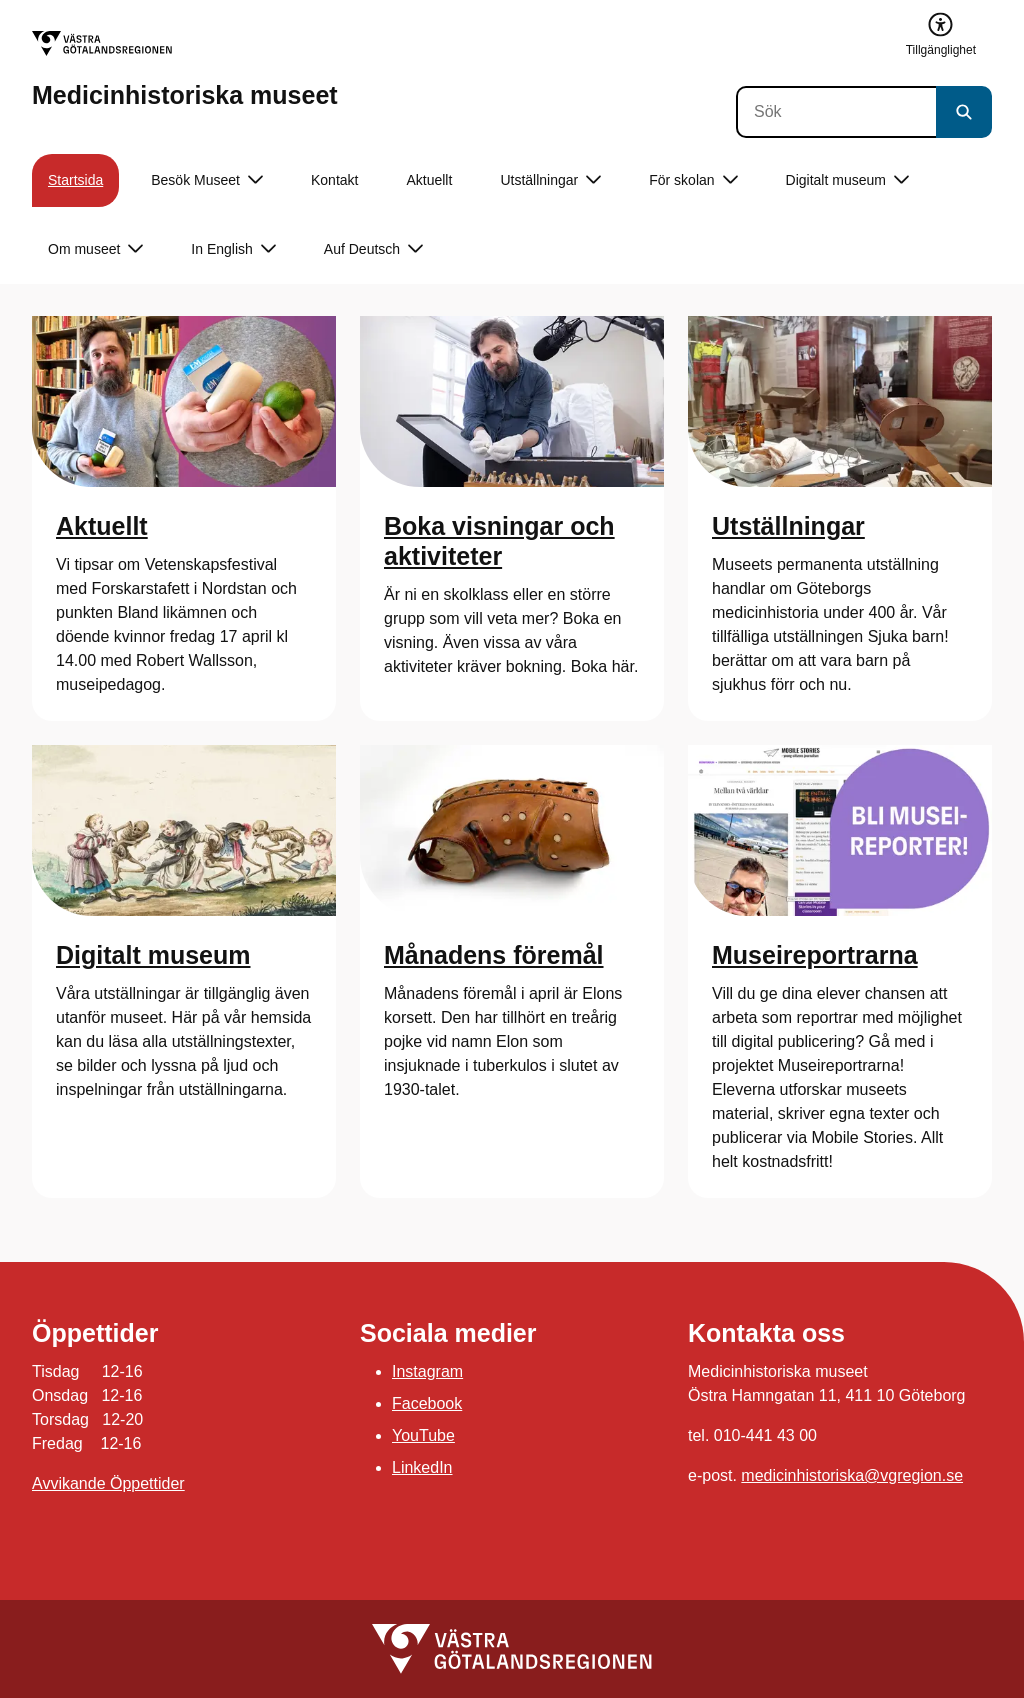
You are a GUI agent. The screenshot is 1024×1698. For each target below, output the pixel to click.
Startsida (75, 180)
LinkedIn (422, 1467)
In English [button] (233, 249)
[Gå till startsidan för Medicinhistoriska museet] (185, 69)
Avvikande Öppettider (108, 1483)
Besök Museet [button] (207, 180)
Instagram (427, 1371)
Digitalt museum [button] (847, 180)
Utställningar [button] (550, 180)
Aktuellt (429, 180)
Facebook (427, 1403)
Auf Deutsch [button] (373, 249)
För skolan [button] (693, 180)
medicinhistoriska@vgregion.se (852, 1475)
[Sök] (836, 112)
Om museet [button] (95, 249)
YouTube (423, 1435)
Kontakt (334, 180)
